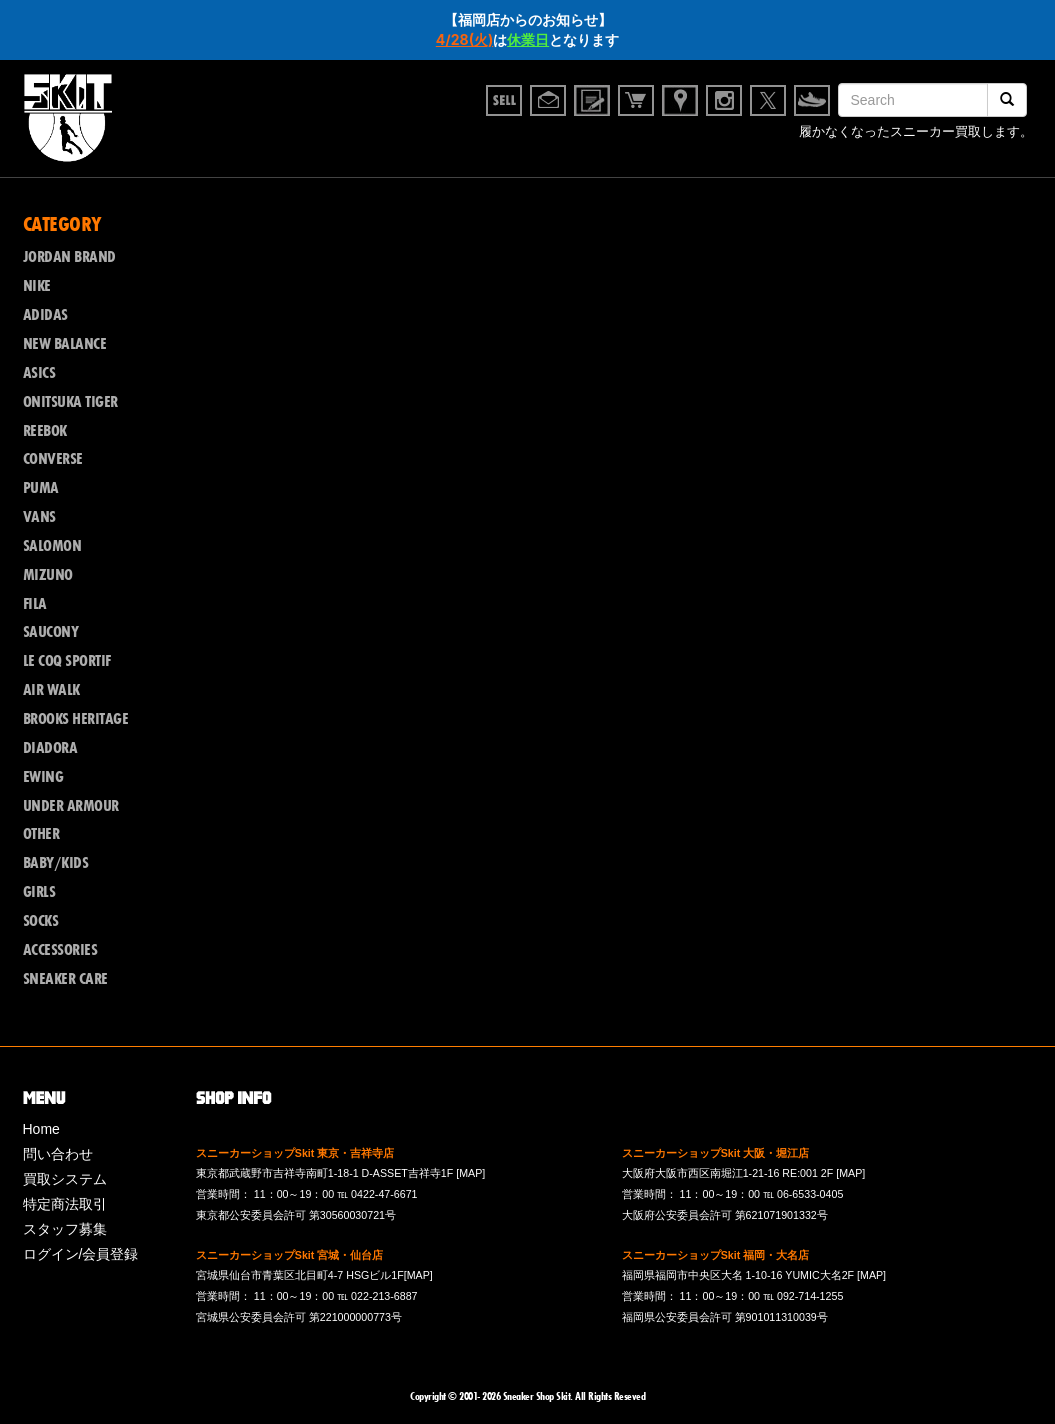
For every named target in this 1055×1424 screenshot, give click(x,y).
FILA (35, 604)
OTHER (41, 834)
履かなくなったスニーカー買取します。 (916, 134)
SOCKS (41, 921)
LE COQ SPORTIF (67, 661)
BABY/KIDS (56, 863)
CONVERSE (53, 459)
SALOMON (52, 546)
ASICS (39, 373)
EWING (43, 777)
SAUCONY (51, 632)
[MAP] (470, 1173)
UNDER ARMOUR (71, 806)
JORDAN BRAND (69, 257)
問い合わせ (58, 1154)
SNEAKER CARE (65, 979)
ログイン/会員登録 (81, 1254)
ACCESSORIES (60, 950)
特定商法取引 (65, 1204)
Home (41, 1129)
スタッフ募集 (65, 1229)
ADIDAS (45, 315)
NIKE (37, 286)
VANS (39, 517)
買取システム (65, 1179)
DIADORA (50, 748)
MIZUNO (48, 575)
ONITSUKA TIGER (70, 402)
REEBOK (45, 431)
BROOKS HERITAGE (76, 719)
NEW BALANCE (65, 344)
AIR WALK (51, 690)
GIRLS (39, 892)
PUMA (41, 488)
